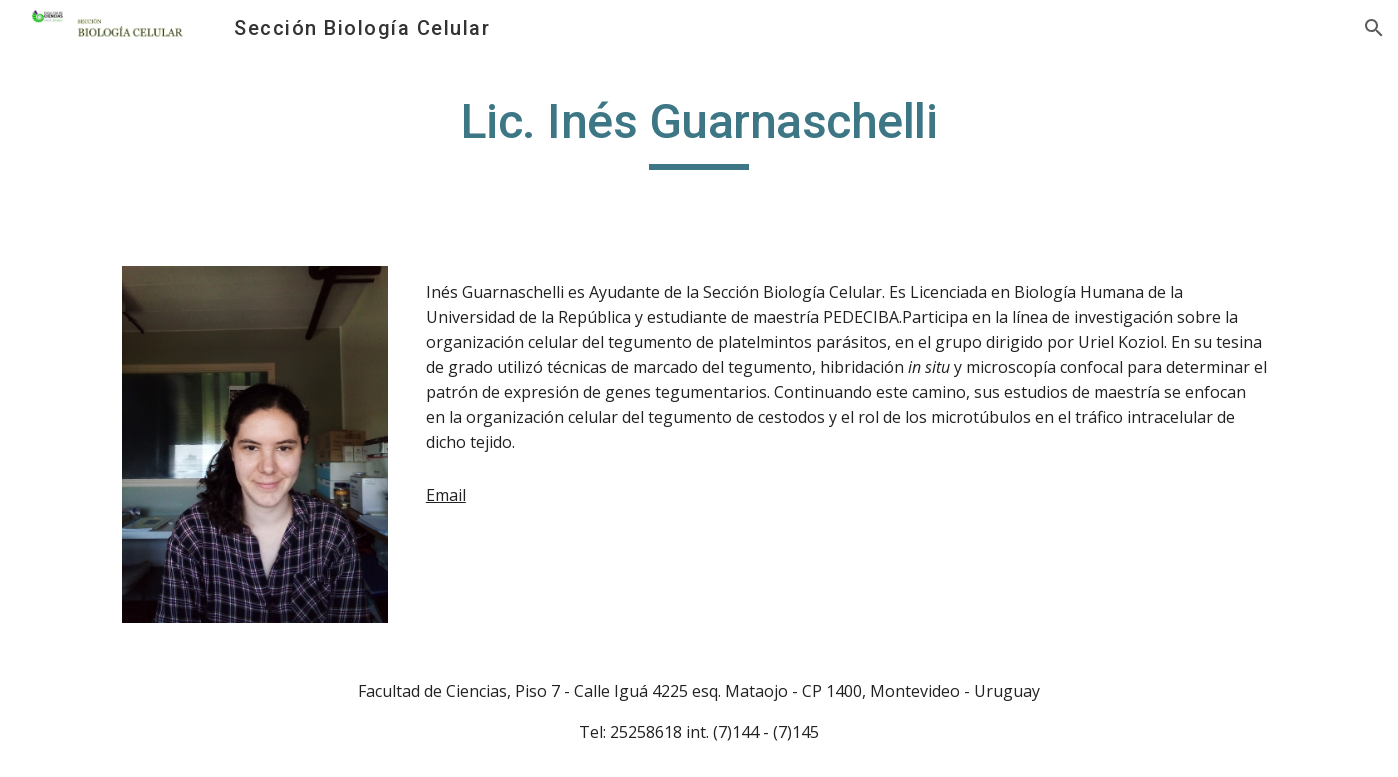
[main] (699, 131)
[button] (1374, 28)
